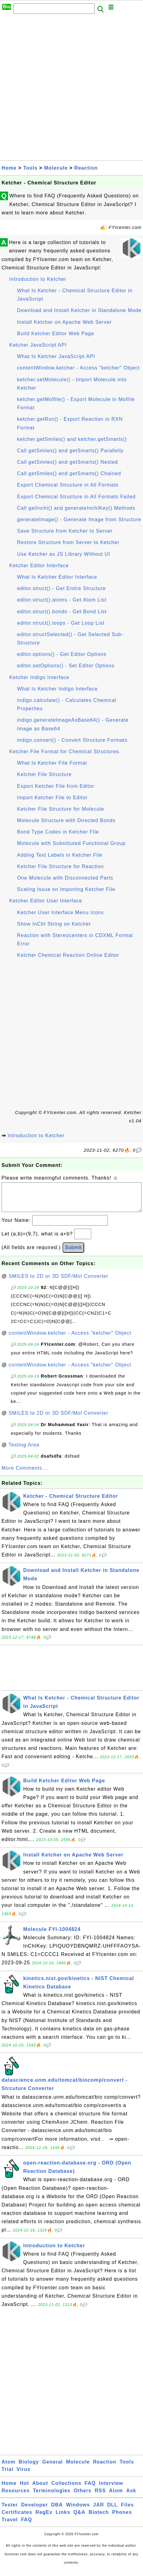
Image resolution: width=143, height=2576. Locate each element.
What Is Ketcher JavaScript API (56, 356)
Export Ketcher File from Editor (55, 786)
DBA (57, 2511)
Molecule (55, 168)
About (40, 2489)
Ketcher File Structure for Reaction (60, 866)
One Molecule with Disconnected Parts (65, 877)
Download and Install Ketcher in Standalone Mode (79, 310)
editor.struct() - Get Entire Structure (61, 588)
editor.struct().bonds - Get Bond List (62, 611)
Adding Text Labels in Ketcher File (59, 855)
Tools (30, 168)
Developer (34, 2511)
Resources (16, 2496)
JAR (98, 2511)
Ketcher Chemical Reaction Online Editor (68, 955)
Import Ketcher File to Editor (52, 797)
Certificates (17, 2518)
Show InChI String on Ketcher (54, 924)
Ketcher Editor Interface (39, 565)
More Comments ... (25, 1474)
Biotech (99, 2518)
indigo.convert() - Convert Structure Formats (72, 740)
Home (9, 168)
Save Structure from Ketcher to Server (64, 531)
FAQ (90, 2489)
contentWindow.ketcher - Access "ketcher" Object (78, 367)
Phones (122, 2518)
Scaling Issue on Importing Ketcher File (66, 889)
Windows (78, 2511)
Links (63, 2518)
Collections (66, 2489)
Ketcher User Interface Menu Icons (60, 912)
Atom (8, 2468)
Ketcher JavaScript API (38, 345)
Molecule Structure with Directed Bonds (66, 820)
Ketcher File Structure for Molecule (60, 809)
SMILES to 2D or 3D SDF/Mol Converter (58, 1282)
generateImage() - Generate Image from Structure (79, 519)
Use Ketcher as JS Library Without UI (63, 554)
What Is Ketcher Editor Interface (57, 577)
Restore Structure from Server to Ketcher (68, 542)
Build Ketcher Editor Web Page (55, 333)
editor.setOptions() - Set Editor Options (66, 665)
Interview (111, 2489)
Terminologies (51, 2496)
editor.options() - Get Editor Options (61, 654)
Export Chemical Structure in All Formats (68, 485)
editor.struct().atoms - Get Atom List (61, 599)
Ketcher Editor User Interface (45, 900)
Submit (73, 1253)
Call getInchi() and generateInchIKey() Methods (76, 508)
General (52, 2468)
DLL (112, 2511)
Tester (10, 2511)
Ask (131, 2496)
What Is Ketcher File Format (52, 763)
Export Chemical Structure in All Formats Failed (76, 496)
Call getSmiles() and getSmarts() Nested (67, 462)
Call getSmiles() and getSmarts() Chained (69, 473)
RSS (100, 2496)
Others (83, 2496)
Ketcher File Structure (44, 774)
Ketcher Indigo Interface (39, 677)
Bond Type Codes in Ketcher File (58, 831)
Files (127, 2511)
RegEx (44, 2518)
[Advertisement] (71, 89)
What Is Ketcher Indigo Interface (57, 688)
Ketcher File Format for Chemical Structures (64, 751)
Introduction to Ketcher (37, 279)
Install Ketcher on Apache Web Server (64, 322)
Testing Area (23, 1451)
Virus (23, 2475)
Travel (10, 2525)
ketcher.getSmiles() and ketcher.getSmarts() (72, 439)
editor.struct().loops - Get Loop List (60, 623)
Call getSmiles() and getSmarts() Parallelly (70, 450)
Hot (24, 2489)
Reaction (86, 168)
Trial (7, 2475)
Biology (29, 2468)
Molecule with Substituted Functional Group (71, 843)
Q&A (79, 2518)
